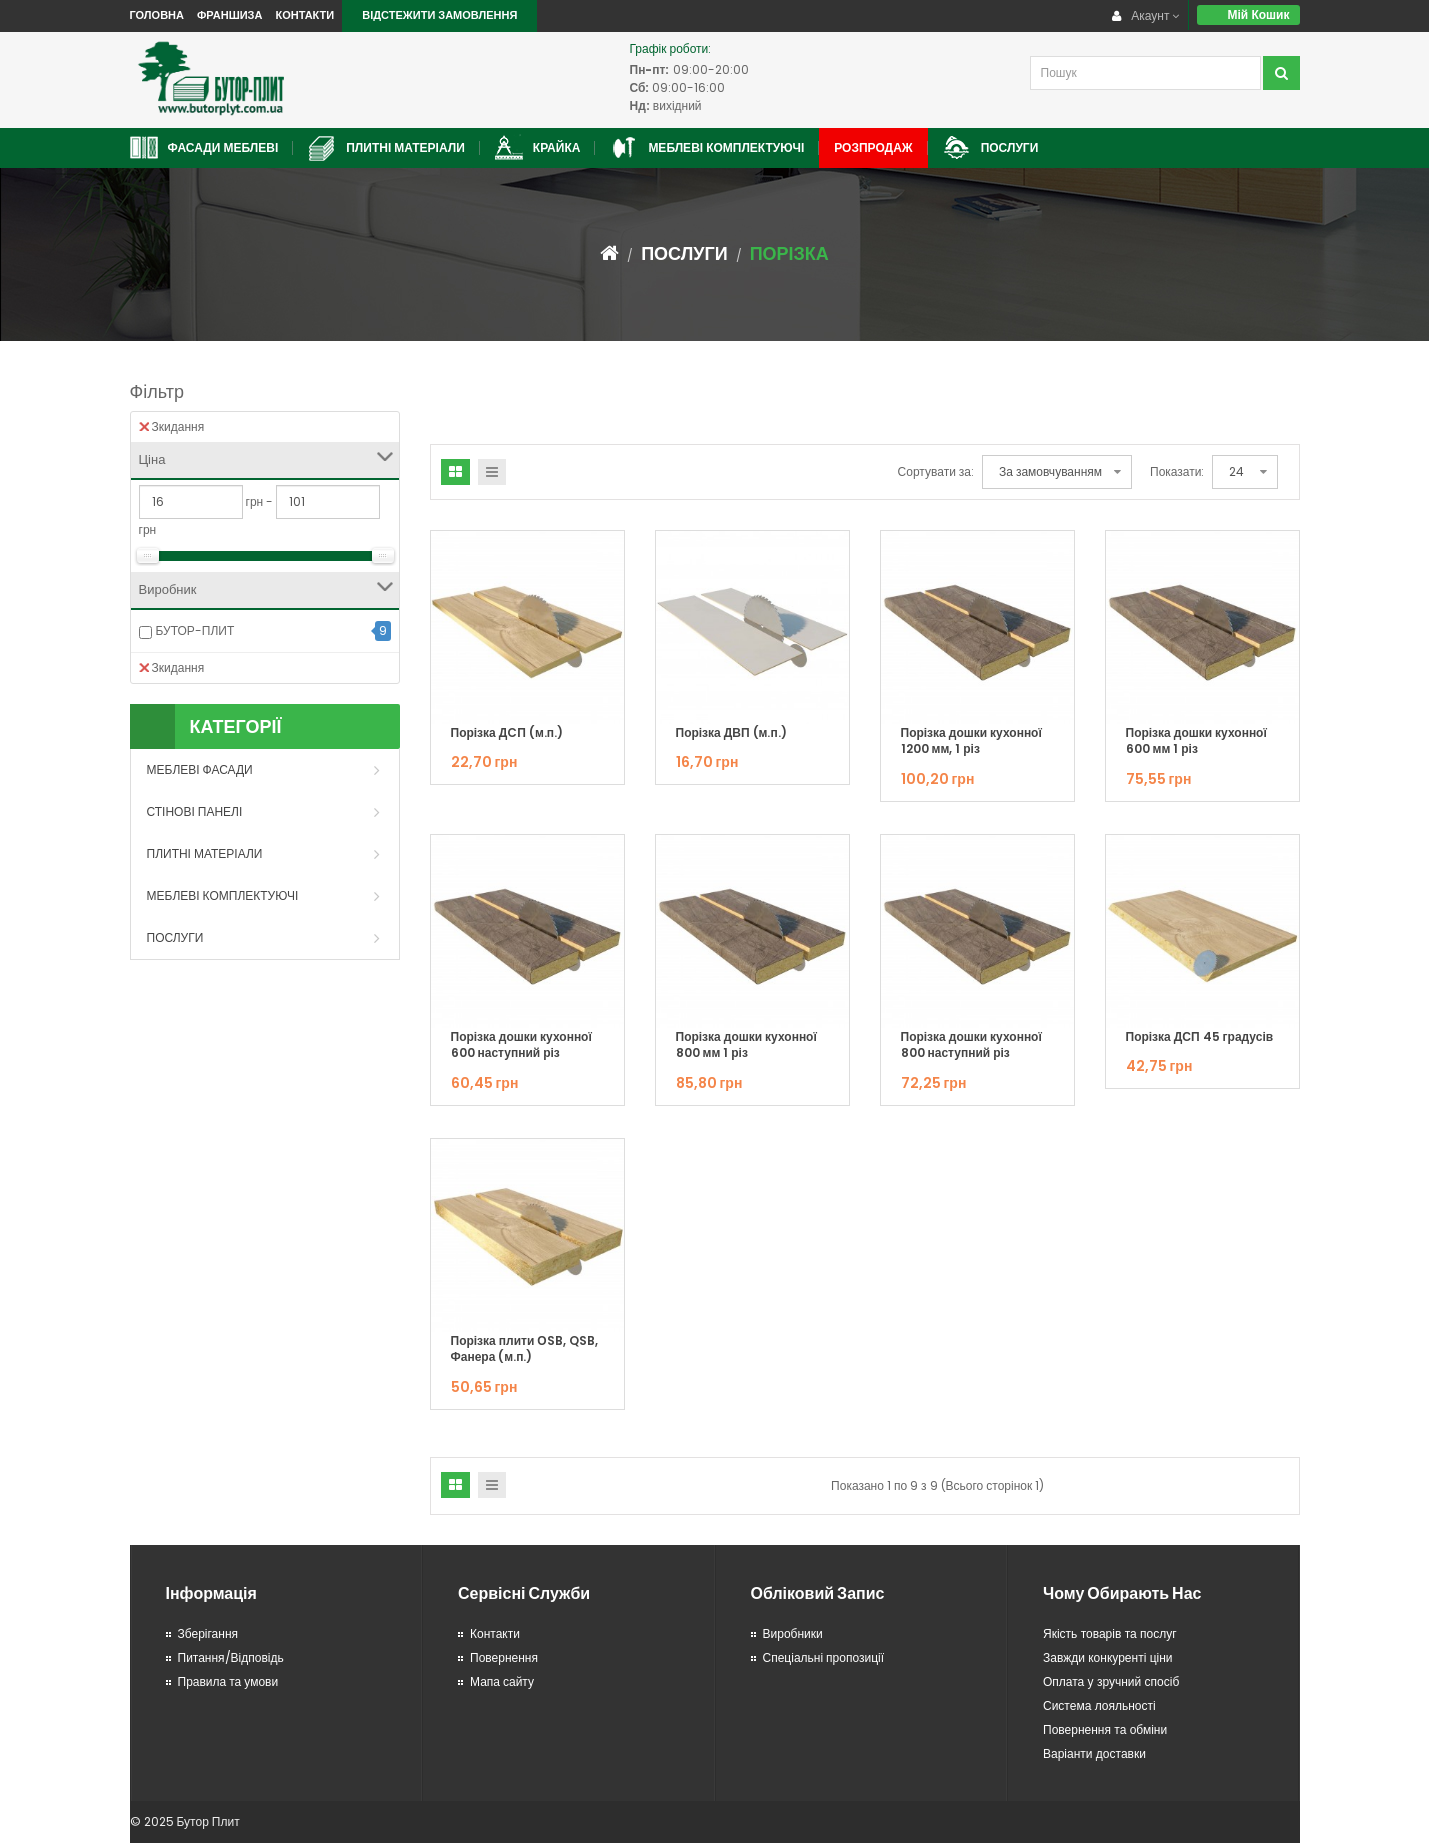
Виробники (793, 1633)
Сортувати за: (936, 471)
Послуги (684, 253)
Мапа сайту (502, 1681)
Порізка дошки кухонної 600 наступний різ (521, 1045)
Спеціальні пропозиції (824, 1657)
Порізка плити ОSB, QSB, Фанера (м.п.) (524, 1349)
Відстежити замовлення (439, 15)
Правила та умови (228, 1681)
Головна (157, 15)
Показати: (1177, 471)
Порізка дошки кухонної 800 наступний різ (971, 1045)
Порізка (789, 253)
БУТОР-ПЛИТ (195, 630)
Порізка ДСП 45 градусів (1200, 1036)
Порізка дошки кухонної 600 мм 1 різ (1196, 741)
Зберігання (208, 1633)
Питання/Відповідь (231, 1657)
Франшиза (229, 15)
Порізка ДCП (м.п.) (507, 732)
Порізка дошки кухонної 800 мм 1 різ (746, 1045)
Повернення (504, 1657)
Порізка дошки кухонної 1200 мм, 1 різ (971, 741)
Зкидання (172, 426)
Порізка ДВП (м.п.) (731, 732)
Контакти (304, 15)
